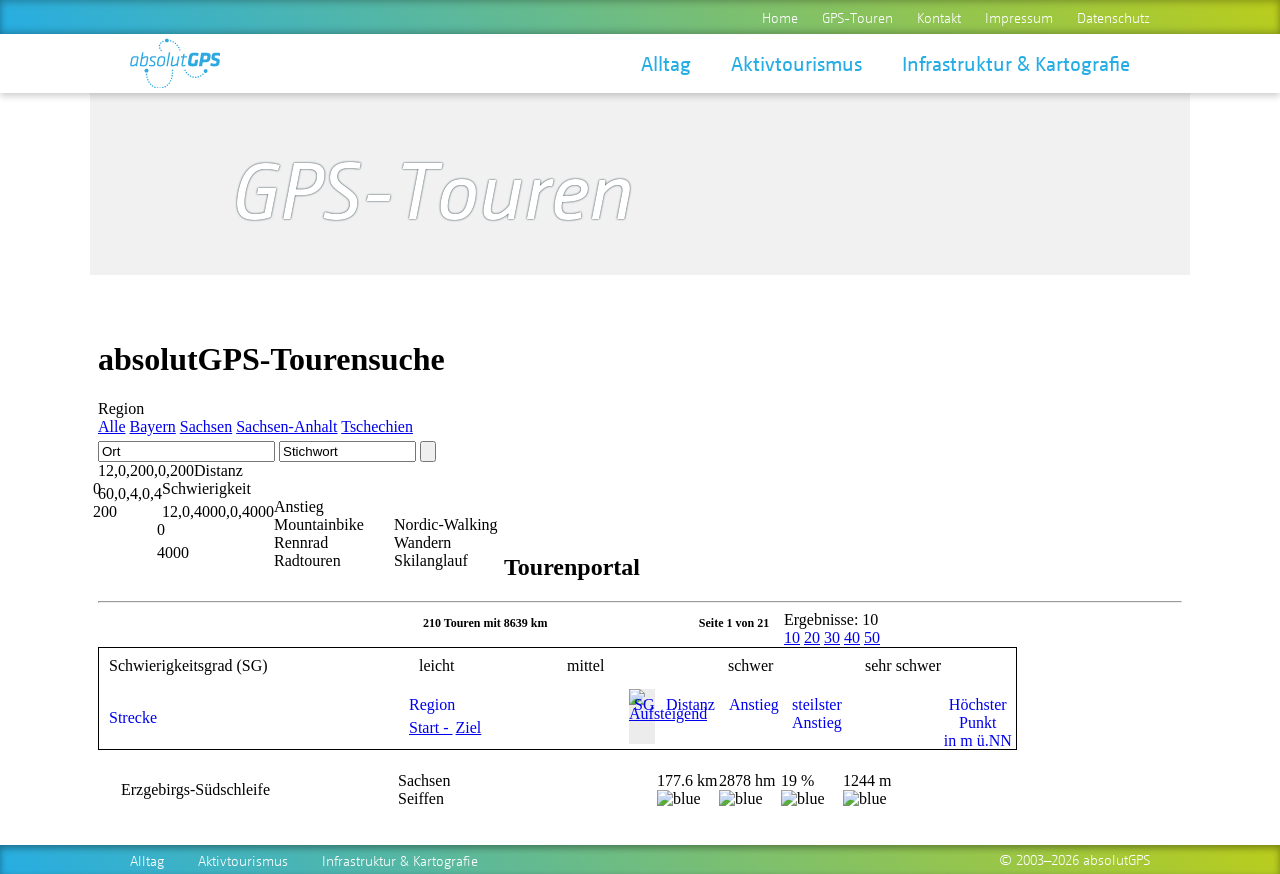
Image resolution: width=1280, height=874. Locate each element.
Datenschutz (1113, 17)
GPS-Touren (857, 17)
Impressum (1019, 17)
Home (780, 17)
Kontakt (939, 17)
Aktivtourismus (796, 63)
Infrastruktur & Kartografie (1016, 63)
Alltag (666, 63)
